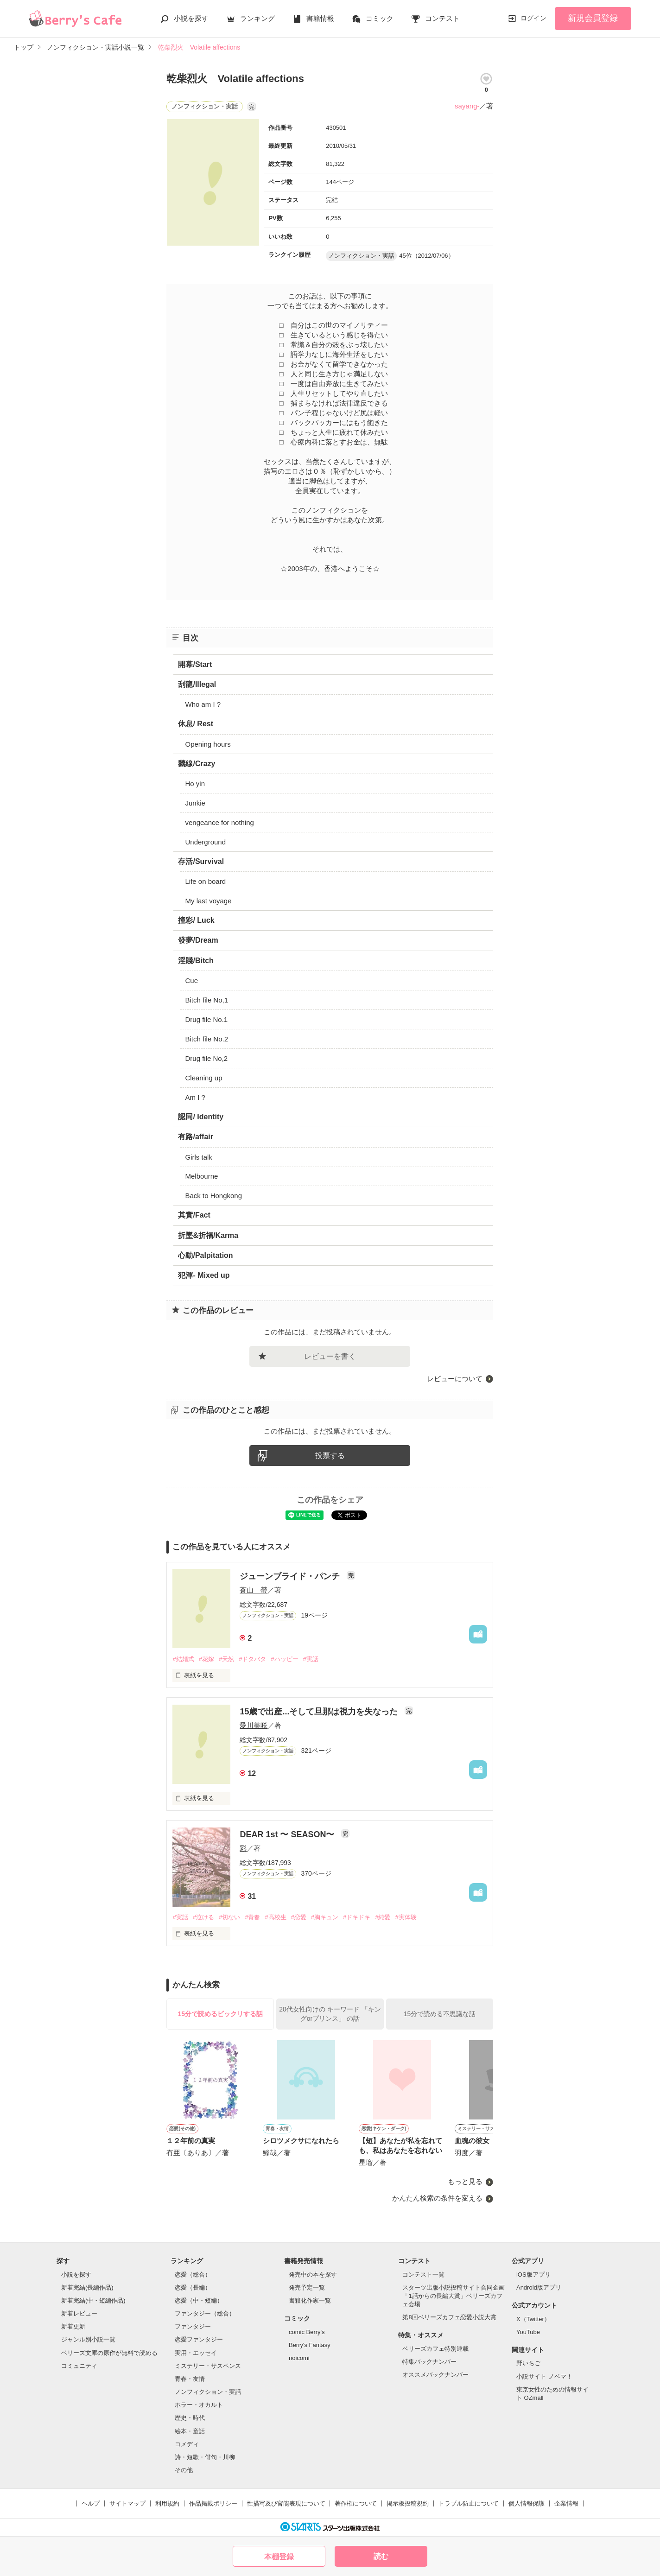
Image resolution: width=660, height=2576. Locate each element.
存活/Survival (201, 861)
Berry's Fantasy (309, 2344)
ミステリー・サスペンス (208, 2365)
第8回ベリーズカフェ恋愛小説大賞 (449, 2317)
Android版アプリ (538, 2287)
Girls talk (198, 1157)
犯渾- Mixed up (203, 1275)
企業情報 (566, 2503)
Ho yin (195, 783)
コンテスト (442, 18)
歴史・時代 (190, 2417)
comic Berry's (307, 2332)
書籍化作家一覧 (310, 2300)
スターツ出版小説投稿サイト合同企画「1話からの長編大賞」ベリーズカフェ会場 (453, 2296)
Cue (191, 980)
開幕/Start (195, 664)
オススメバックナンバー (435, 2374)
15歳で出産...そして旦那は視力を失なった (320, 1711)
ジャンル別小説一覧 (88, 2339)
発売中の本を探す (313, 2274)
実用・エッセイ (196, 2352)
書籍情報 (320, 18)
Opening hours (207, 744)
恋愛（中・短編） (199, 2300)
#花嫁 (206, 1659)
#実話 (310, 1659)
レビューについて (454, 1379)
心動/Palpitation (205, 1255)
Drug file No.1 (206, 1019)
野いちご (528, 2363)
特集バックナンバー (429, 2361)
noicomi (299, 2357)
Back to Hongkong (213, 1195)
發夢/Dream (198, 940)
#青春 (252, 1917)
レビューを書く (330, 1356)
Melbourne (201, 1176)
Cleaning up (203, 1078)
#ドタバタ (252, 1659)
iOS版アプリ (533, 2274)
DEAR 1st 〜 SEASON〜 (288, 1834)
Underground (205, 842)
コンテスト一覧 (423, 2274)
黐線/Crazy (196, 764)
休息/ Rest (195, 724)
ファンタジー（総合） (205, 2313)
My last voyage (208, 901)
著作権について (356, 2503)
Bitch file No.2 (206, 1039)
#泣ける (203, 1917)
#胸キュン (324, 1917)
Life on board (205, 881)
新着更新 (73, 2326)
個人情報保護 (526, 2503)
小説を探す (191, 18)
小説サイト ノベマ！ (544, 2376)
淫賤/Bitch (195, 960)
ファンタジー (193, 2326)
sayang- (467, 106)
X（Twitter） (533, 2319)
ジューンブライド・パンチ (291, 1576)
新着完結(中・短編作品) (93, 2300)
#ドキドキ (356, 1917)
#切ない (229, 1917)
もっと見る (465, 2181)
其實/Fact (194, 1215)
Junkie (195, 803)
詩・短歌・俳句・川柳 (205, 2457)
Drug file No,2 (206, 1058)
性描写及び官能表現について (286, 2503)
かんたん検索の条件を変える (437, 2198)
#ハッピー (284, 1659)
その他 (184, 2470)
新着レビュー (79, 2313)
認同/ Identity (200, 1117)
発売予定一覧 (307, 2287)
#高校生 (275, 1917)
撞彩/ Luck (196, 920)
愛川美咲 (253, 1725)
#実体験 (405, 1917)
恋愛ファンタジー (199, 2339)
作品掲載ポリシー (213, 2503)
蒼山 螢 (253, 1590)
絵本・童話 (190, 2431)
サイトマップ (127, 2503)
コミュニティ (79, 2365)
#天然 (226, 1659)
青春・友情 (190, 2378)
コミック (379, 18)
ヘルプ (91, 2503)
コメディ (187, 2444)
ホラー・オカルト (199, 2404)
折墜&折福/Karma (208, 1235)
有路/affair (195, 1137)
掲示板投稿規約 (408, 2503)
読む (381, 2556)
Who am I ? (203, 704)
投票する (330, 1455)
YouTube (528, 2332)
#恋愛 (298, 1917)
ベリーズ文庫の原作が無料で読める (109, 2352)
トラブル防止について (468, 2503)
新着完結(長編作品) (87, 2287)
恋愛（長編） (193, 2287)
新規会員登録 (593, 18)
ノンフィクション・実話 (208, 2391)
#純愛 (382, 1917)
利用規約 (167, 2503)
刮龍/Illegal (197, 684)
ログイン (533, 18)
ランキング (257, 18)
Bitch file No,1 (206, 1000)
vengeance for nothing (219, 822)
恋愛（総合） (193, 2274)
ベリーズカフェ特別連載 (435, 2348)
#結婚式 (183, 1659)
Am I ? (195, 1097)
